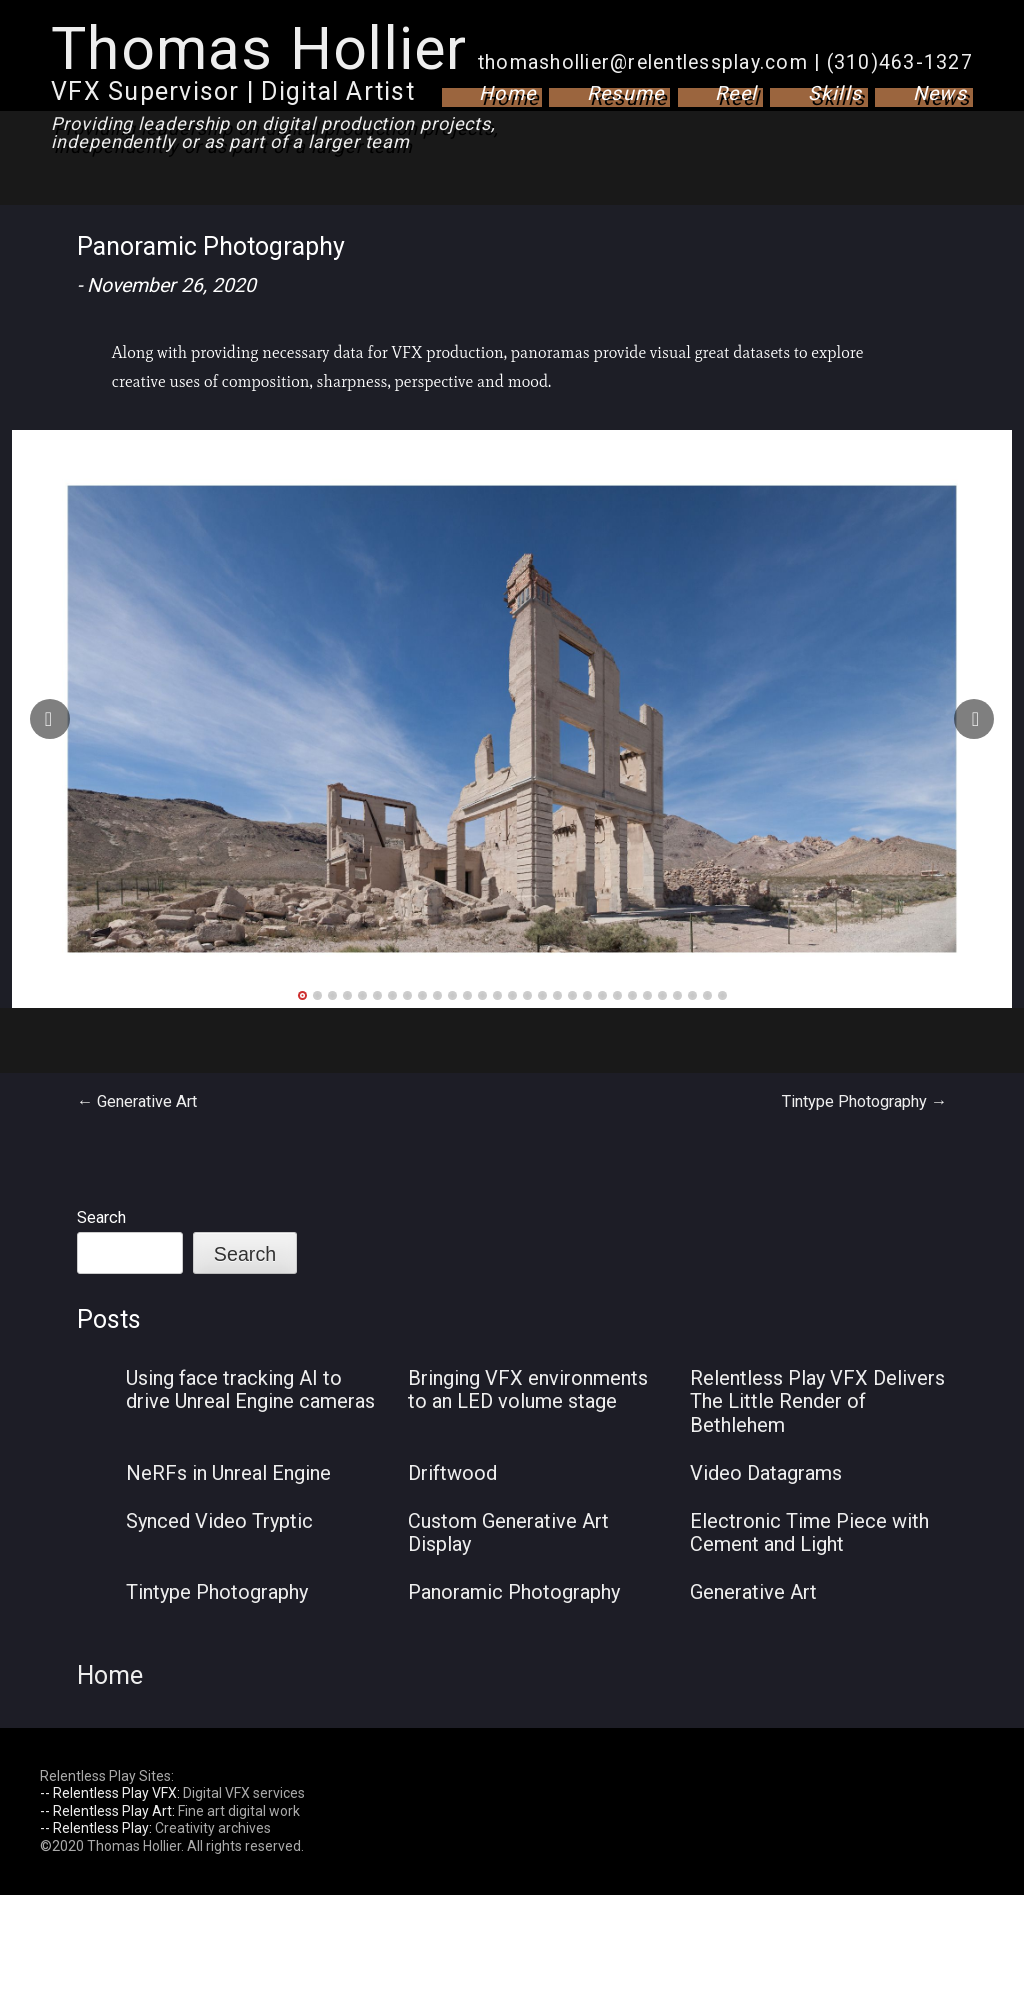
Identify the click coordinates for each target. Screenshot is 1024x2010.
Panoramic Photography (514, 1592)
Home (507, 93)
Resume (626, 93)
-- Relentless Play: (96, 1828)
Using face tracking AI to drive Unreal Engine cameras (250, 1390)
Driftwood (452, 1473)
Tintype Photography (864, 1101)
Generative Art (137, 1101)
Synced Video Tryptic (219, 1521)
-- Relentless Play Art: (107, 1811)
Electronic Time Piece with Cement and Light (809, 1533)
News (940, 93)
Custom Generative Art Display (508, 1533)
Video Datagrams (766, 1473)
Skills (835, 93)
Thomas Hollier (259, 48)
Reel (736, 93)
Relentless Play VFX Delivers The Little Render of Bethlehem (817, 1401)
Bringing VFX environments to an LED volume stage (528, 1390)
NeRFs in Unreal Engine (228, 1473)
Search (101, 1217)
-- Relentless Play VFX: (110, 1793)
